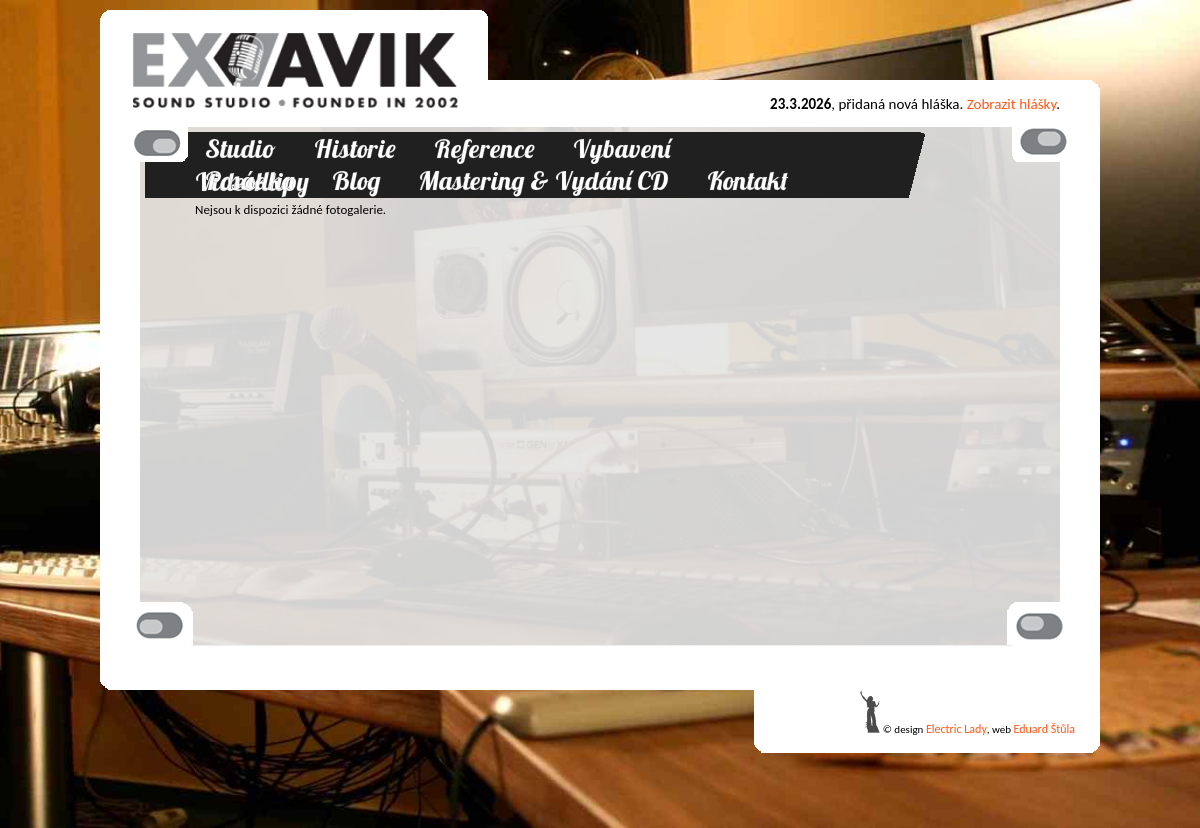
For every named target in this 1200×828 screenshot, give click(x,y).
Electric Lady (956, 729)
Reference (484, 148)
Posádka (249, 180)
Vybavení (621, 148)
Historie (355, 148)
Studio (240, 148)
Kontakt (747, 180)
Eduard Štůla (1044, 729)
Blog (356, 180)
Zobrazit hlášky (1012, 104)
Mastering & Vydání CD (543, 180)
